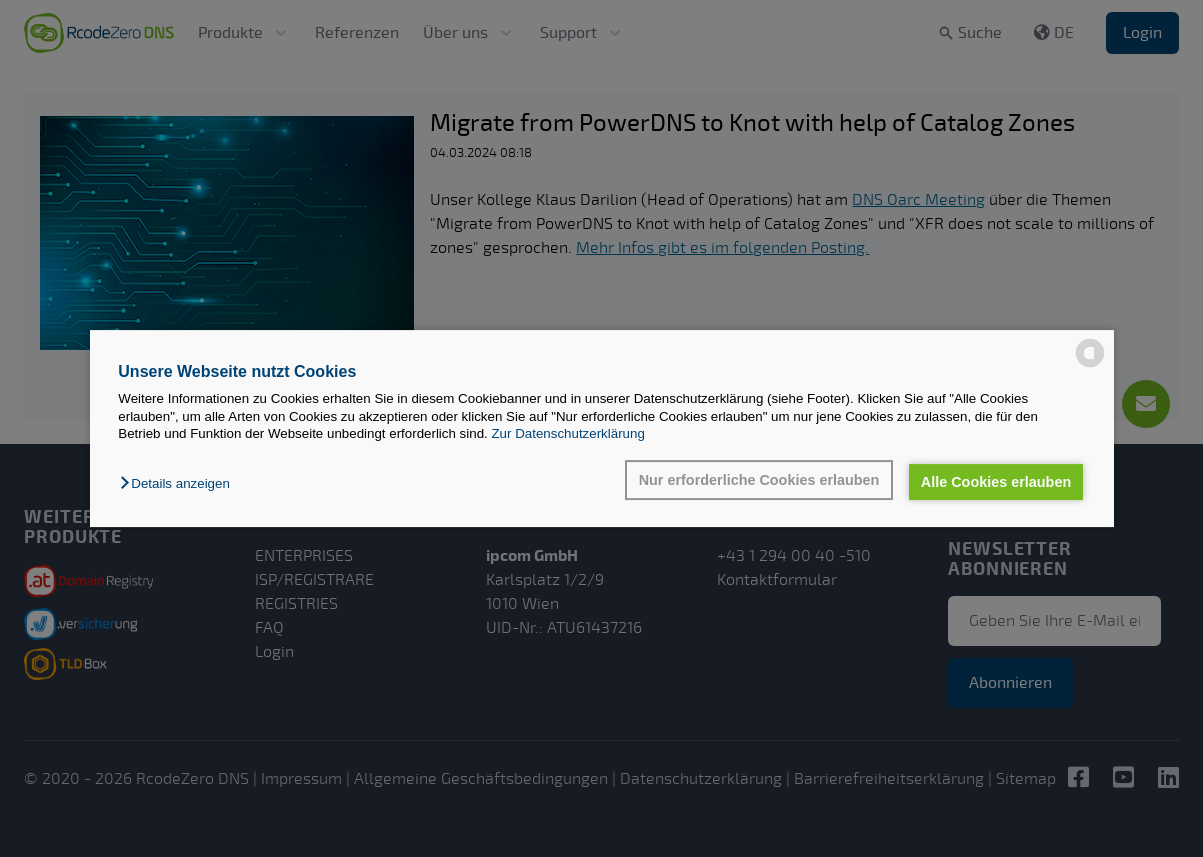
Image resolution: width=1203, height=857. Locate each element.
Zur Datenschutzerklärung (567, 433)
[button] (179, 483)
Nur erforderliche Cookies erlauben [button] (759, 480)
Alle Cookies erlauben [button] (996, 482)
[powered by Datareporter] (1090, 353)
